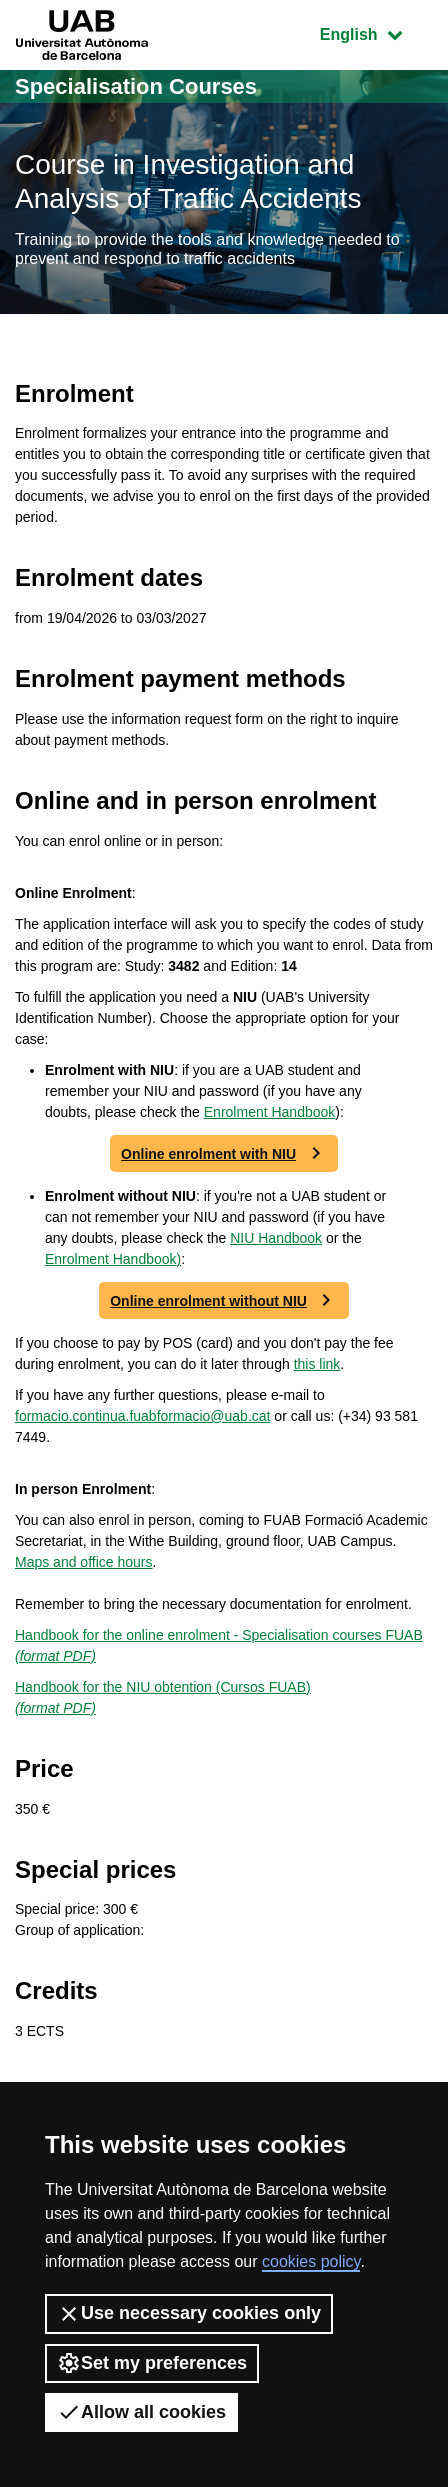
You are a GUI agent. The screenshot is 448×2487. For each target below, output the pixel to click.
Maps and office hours (84, 1562)
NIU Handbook (276, 1238)
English (376, 32)
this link (317, 1364)
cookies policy (311, 2261)
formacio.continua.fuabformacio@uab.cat (142, 1416)
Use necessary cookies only (189, 2314)
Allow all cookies (141, 2412)
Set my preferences (152, 2363)
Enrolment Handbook (270, 1112)
